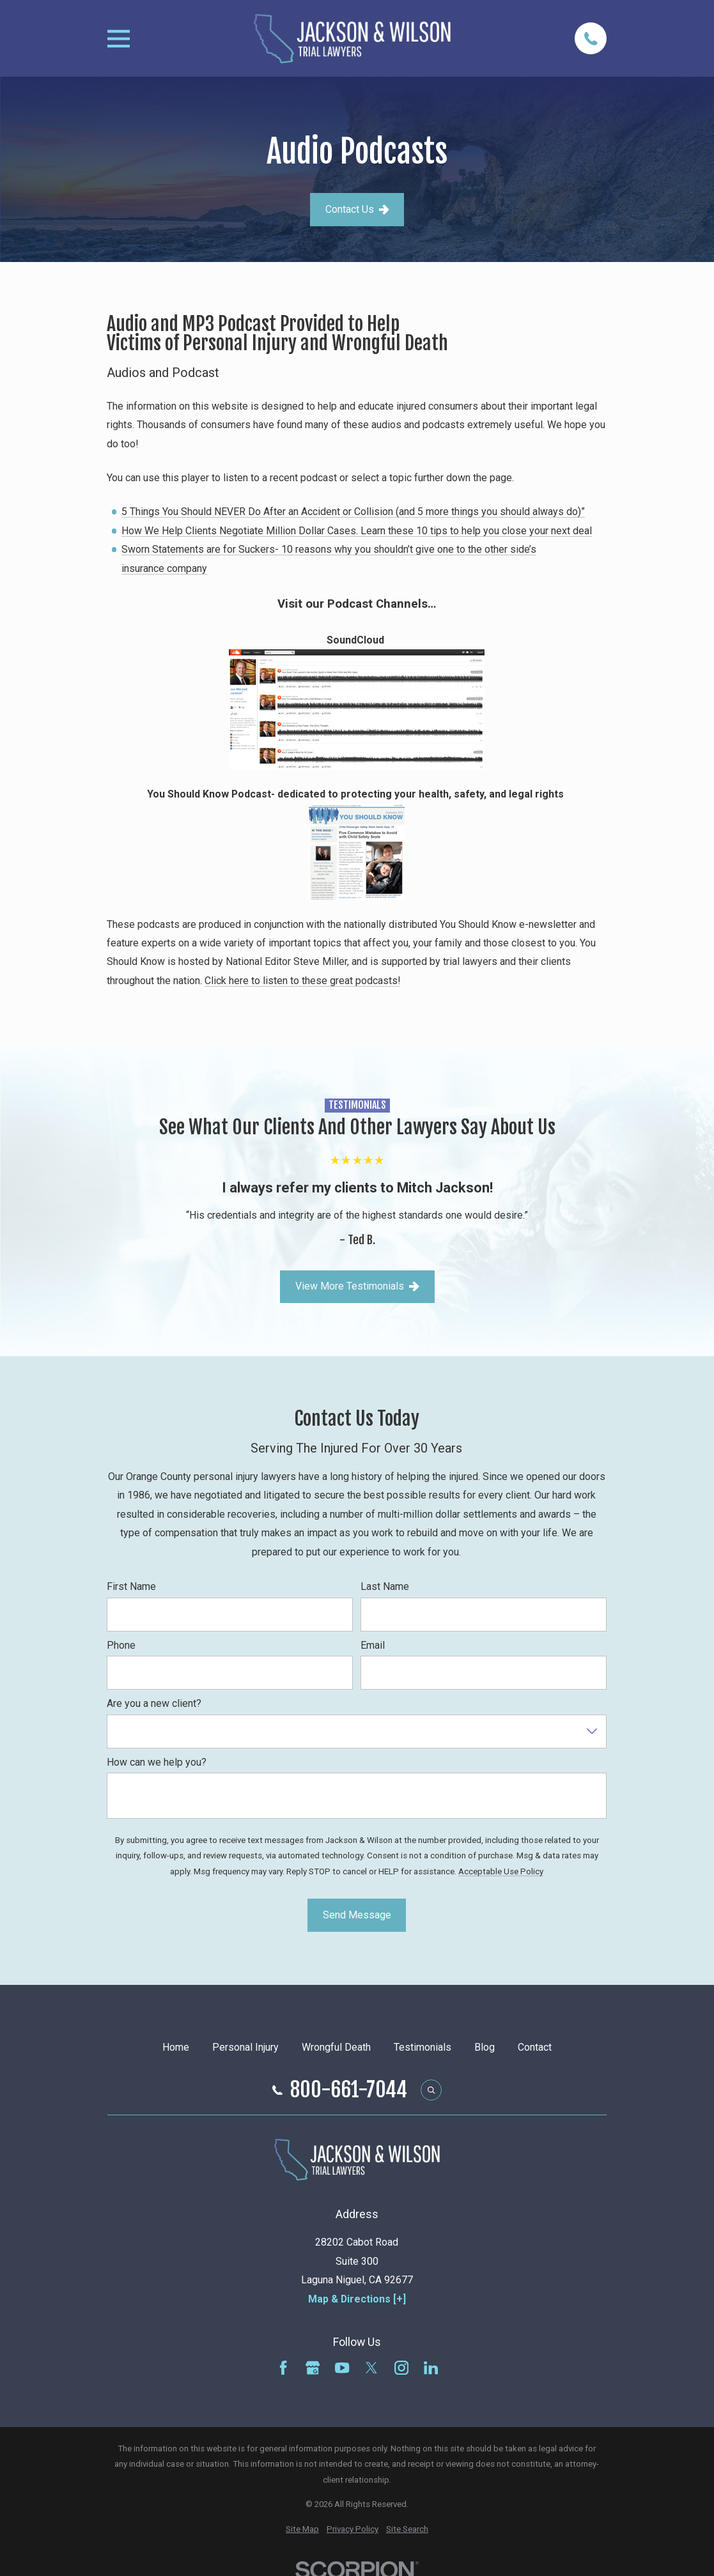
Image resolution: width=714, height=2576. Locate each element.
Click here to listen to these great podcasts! (302, 981)
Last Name (385, 1586)
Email (373, 1645)
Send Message (357, 1915)
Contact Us (357, 209)
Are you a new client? (154, 1703)
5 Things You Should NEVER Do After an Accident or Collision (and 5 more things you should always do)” (354, 512)
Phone (121, 1645)
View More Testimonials (357, 1286)
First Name (131, 1586)
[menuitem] (302, 2530)
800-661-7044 (348, 2090)
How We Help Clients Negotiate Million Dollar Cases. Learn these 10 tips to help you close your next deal (357, 531)
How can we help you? (156, 1762)
